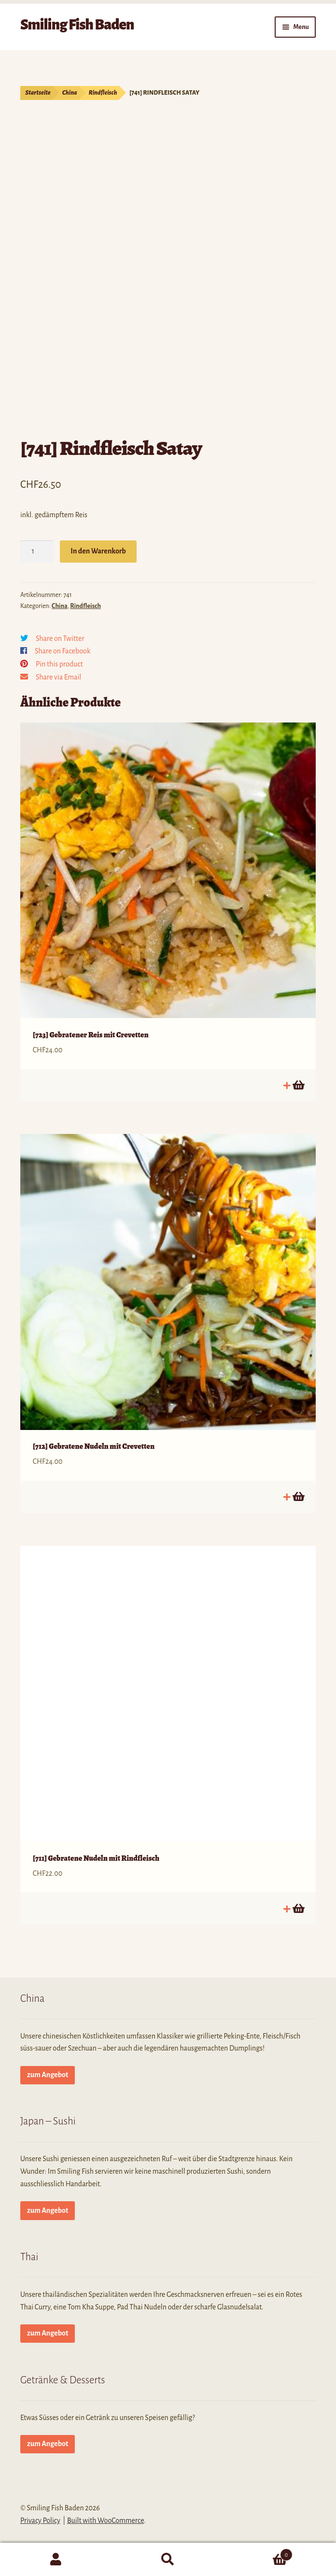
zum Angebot (47, 2075)
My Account (56, 2559)
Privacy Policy (40, 2520)
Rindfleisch (103, 92)
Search (168, 2559)
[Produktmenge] (36, 551)
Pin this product (59, 664)
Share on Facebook (62, 651)
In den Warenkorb (98, 551)
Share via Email (58, 677)
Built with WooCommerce (105, 2520)
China (69, 92)
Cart (258, 2553)
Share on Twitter (60, 638)
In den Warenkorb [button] (298, 1085)
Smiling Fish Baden (77, 24)
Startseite (38, 92)
